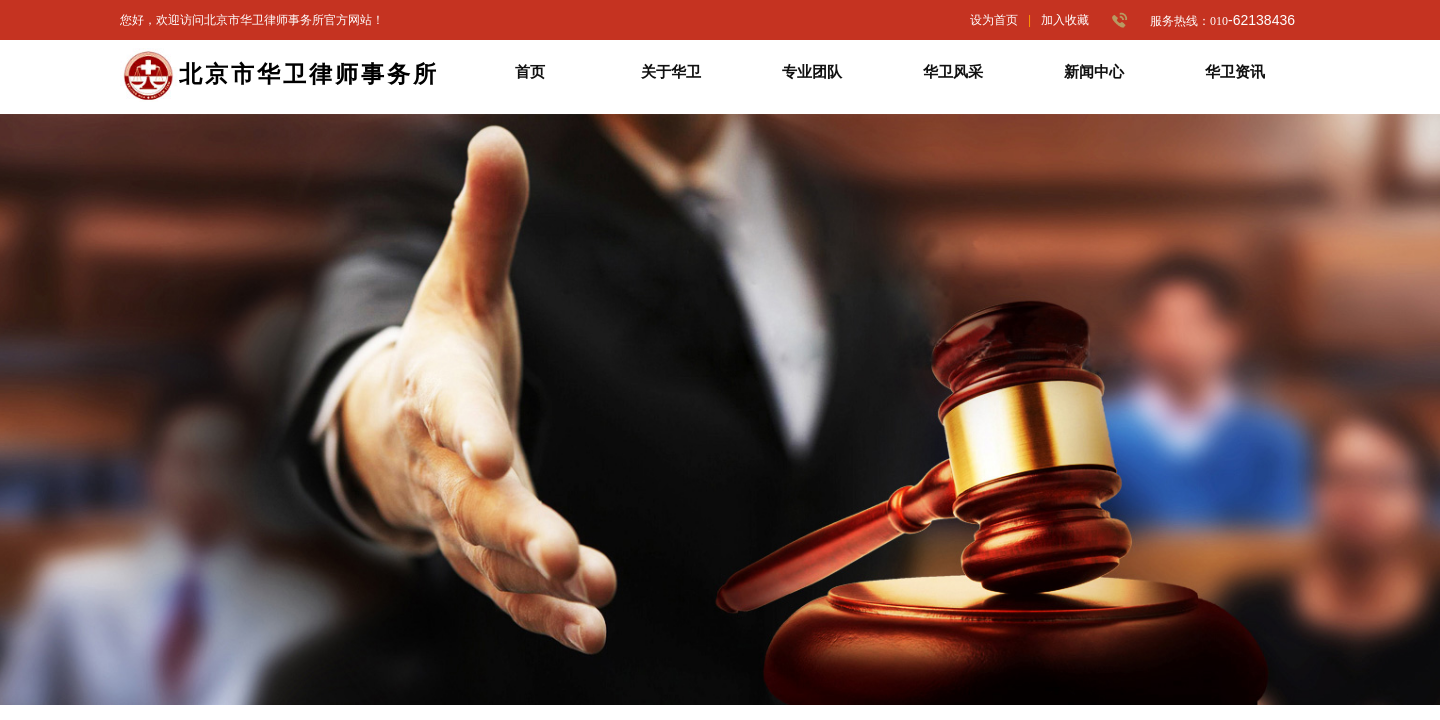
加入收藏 (1065, 20)
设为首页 (994, 20)
